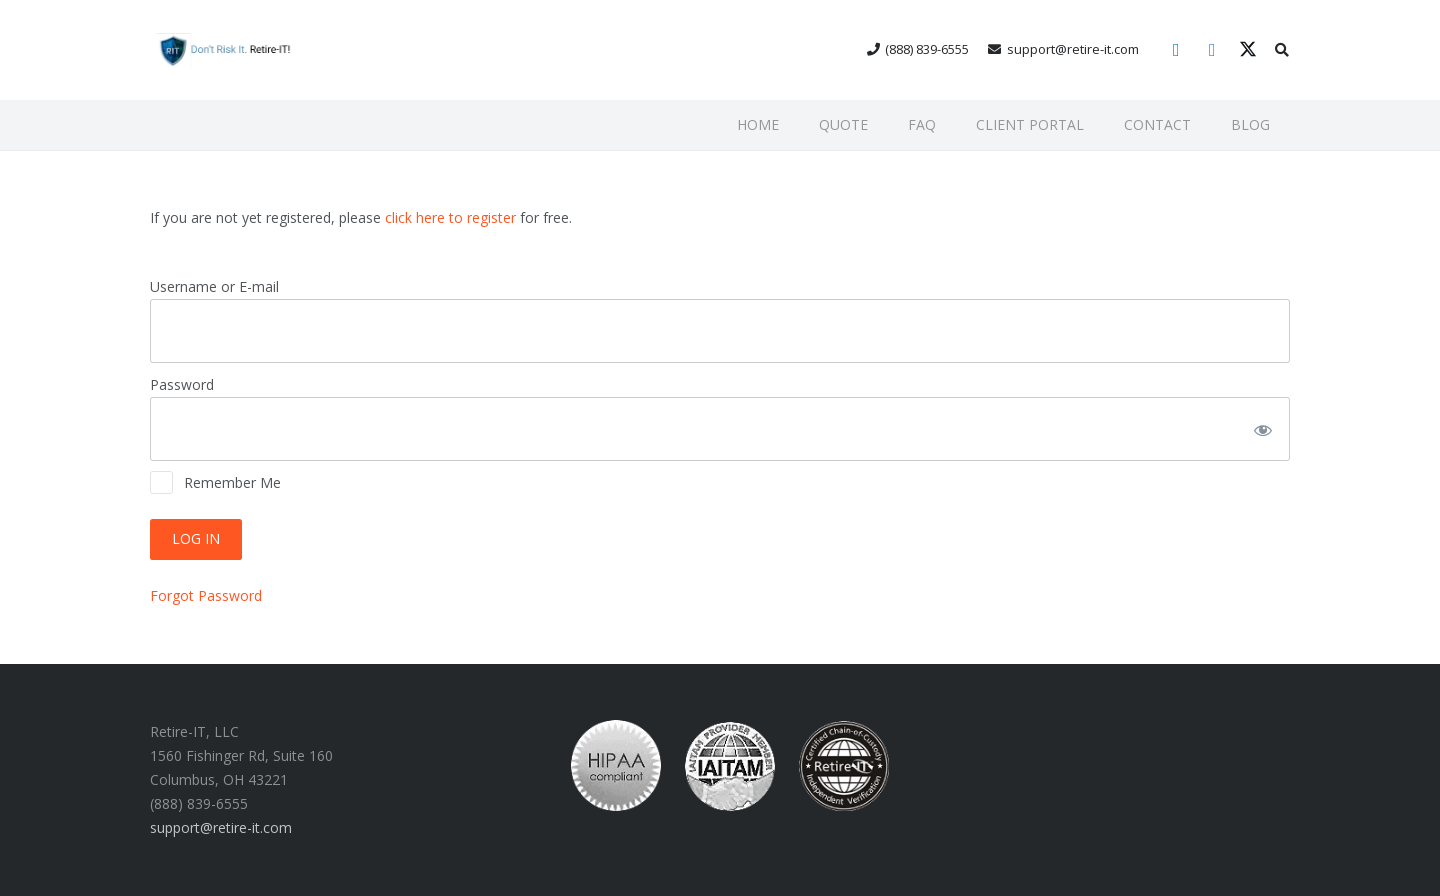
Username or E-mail (214, 286)
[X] (1248, 50)
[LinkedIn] (1176, 50)
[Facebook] (1212, 50)
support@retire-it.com (221, 827)
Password (182, 384)
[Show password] (1261, 429)
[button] (1281, 50)
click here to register (450, 217)
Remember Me (215, 482)
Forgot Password (206, 595)
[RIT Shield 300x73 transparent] (222, 50)
